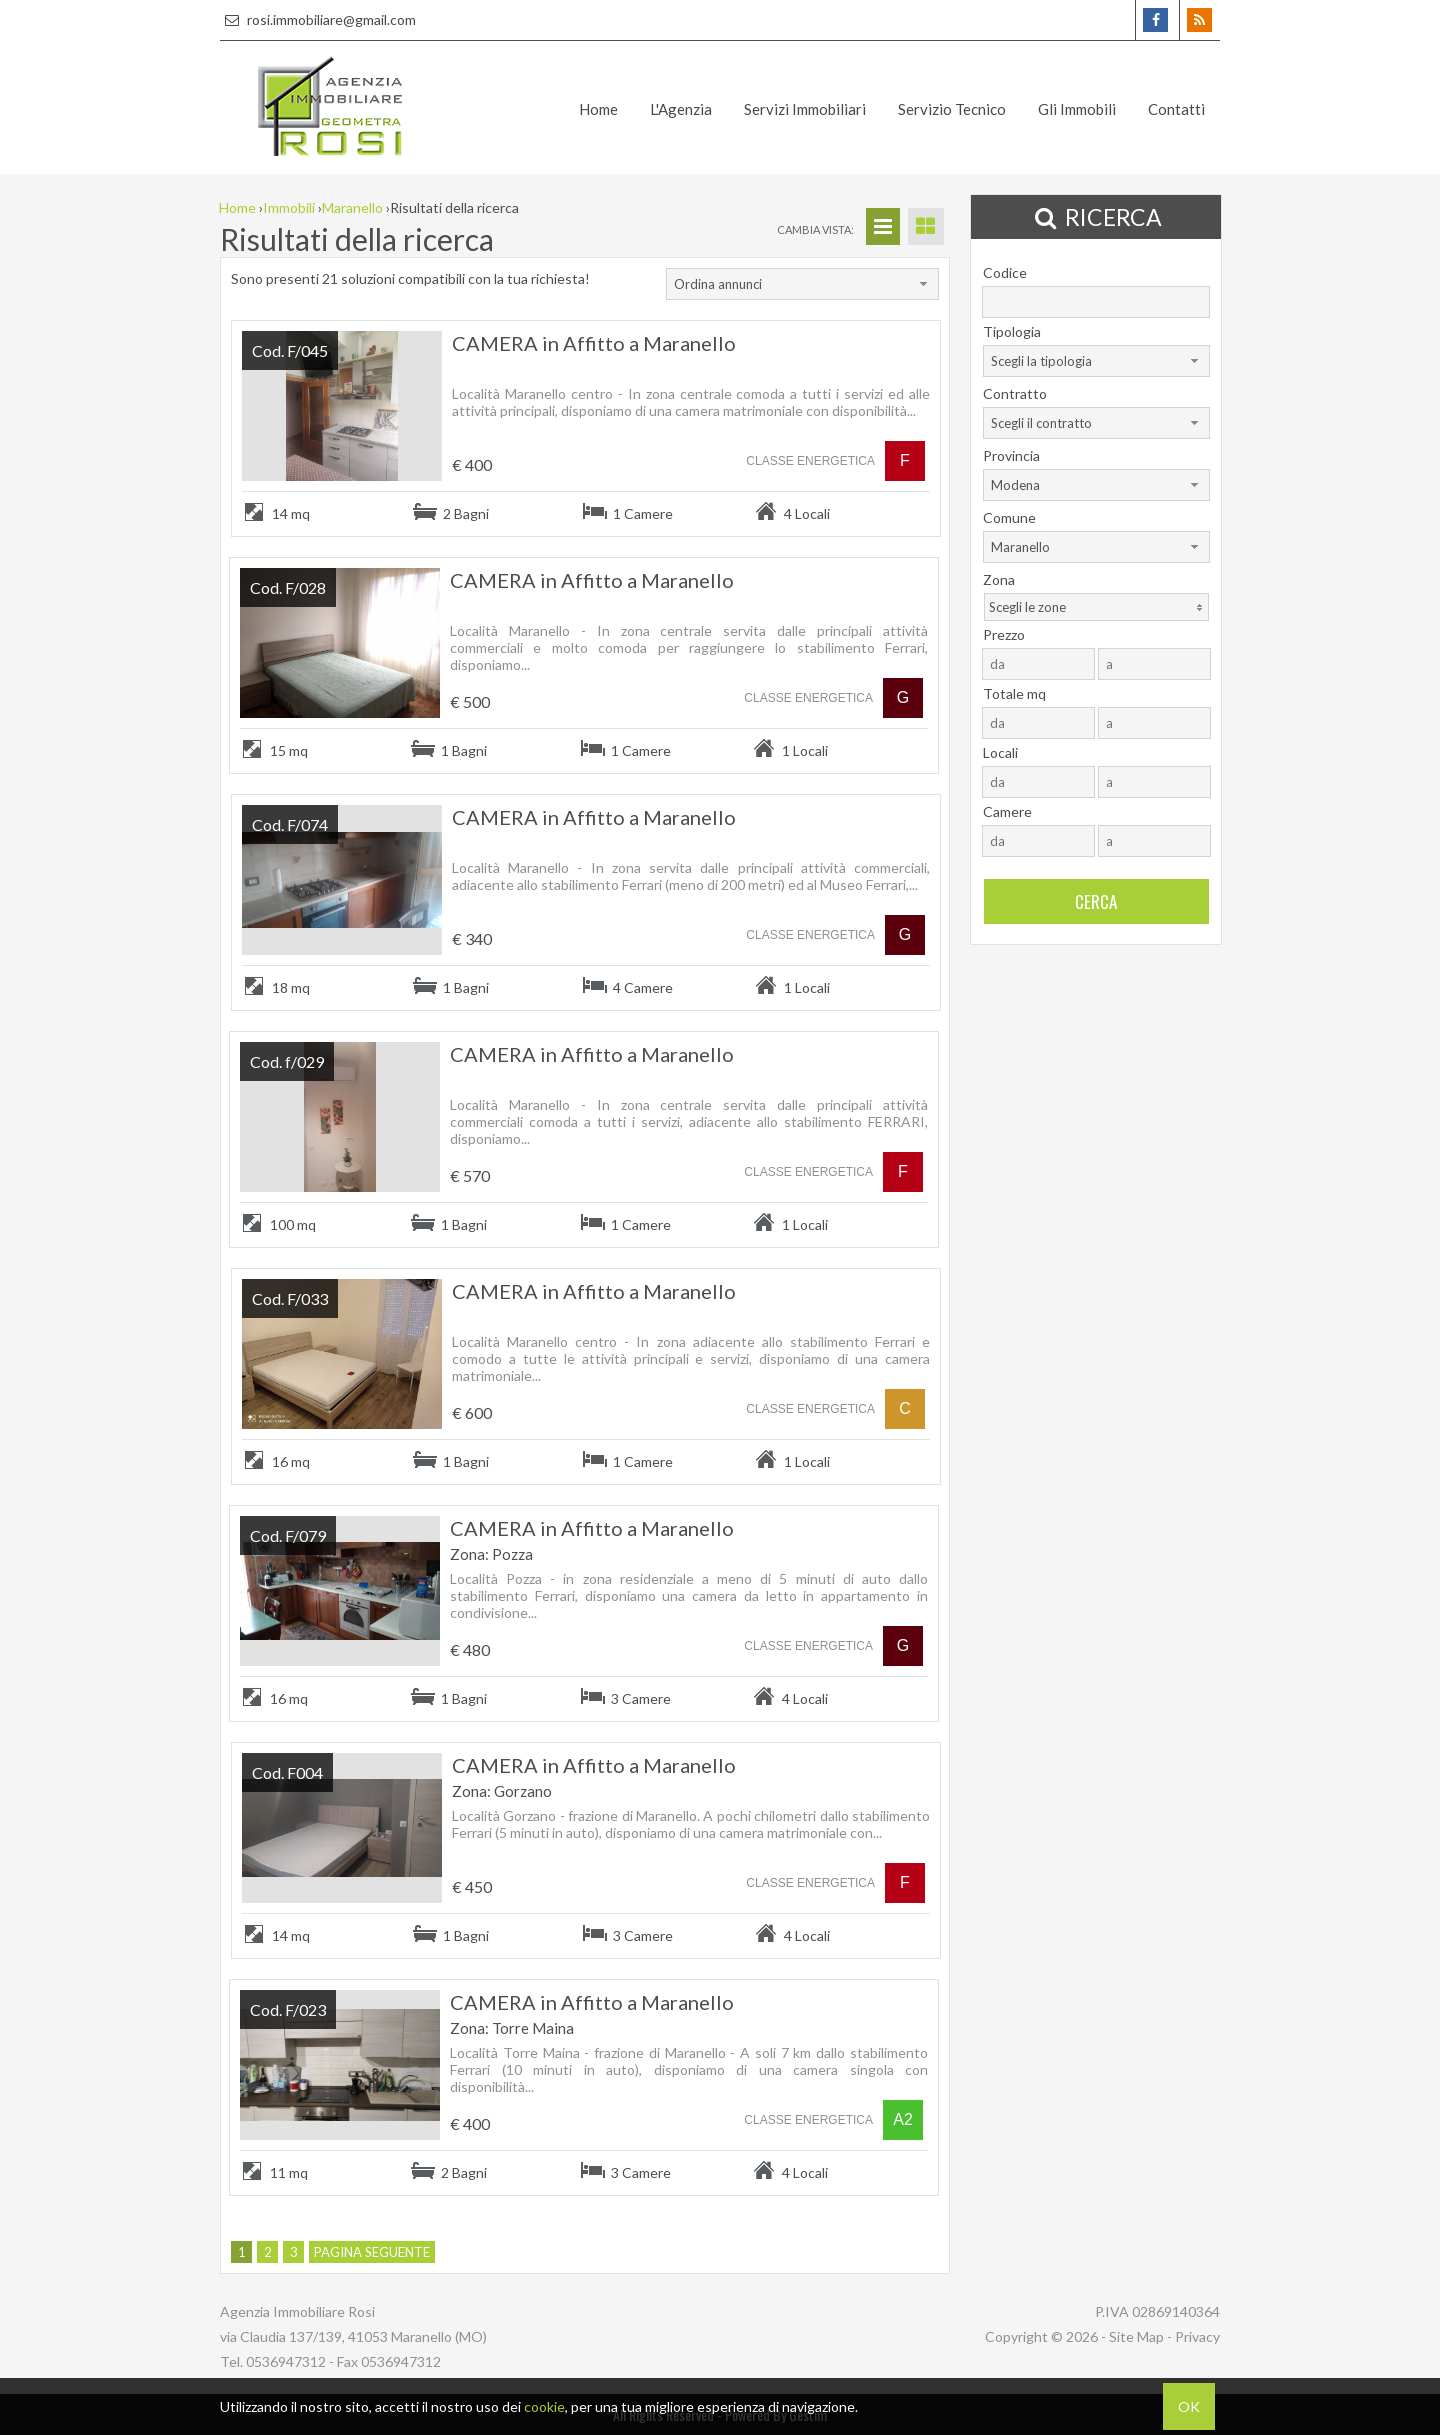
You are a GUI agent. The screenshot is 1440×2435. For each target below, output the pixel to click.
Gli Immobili (1077, 109)
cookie (544, 2406)
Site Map (1136, 2336)
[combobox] (802, 284)
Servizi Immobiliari (805, 109)
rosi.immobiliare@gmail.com (318, 19)
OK (1189, 2406)
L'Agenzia (681, 109)
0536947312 (286, 2361)
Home (598, 109)
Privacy (1197, 2336)
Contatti (1176, 109)
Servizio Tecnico (952, 109)
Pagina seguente (372, 2252)
